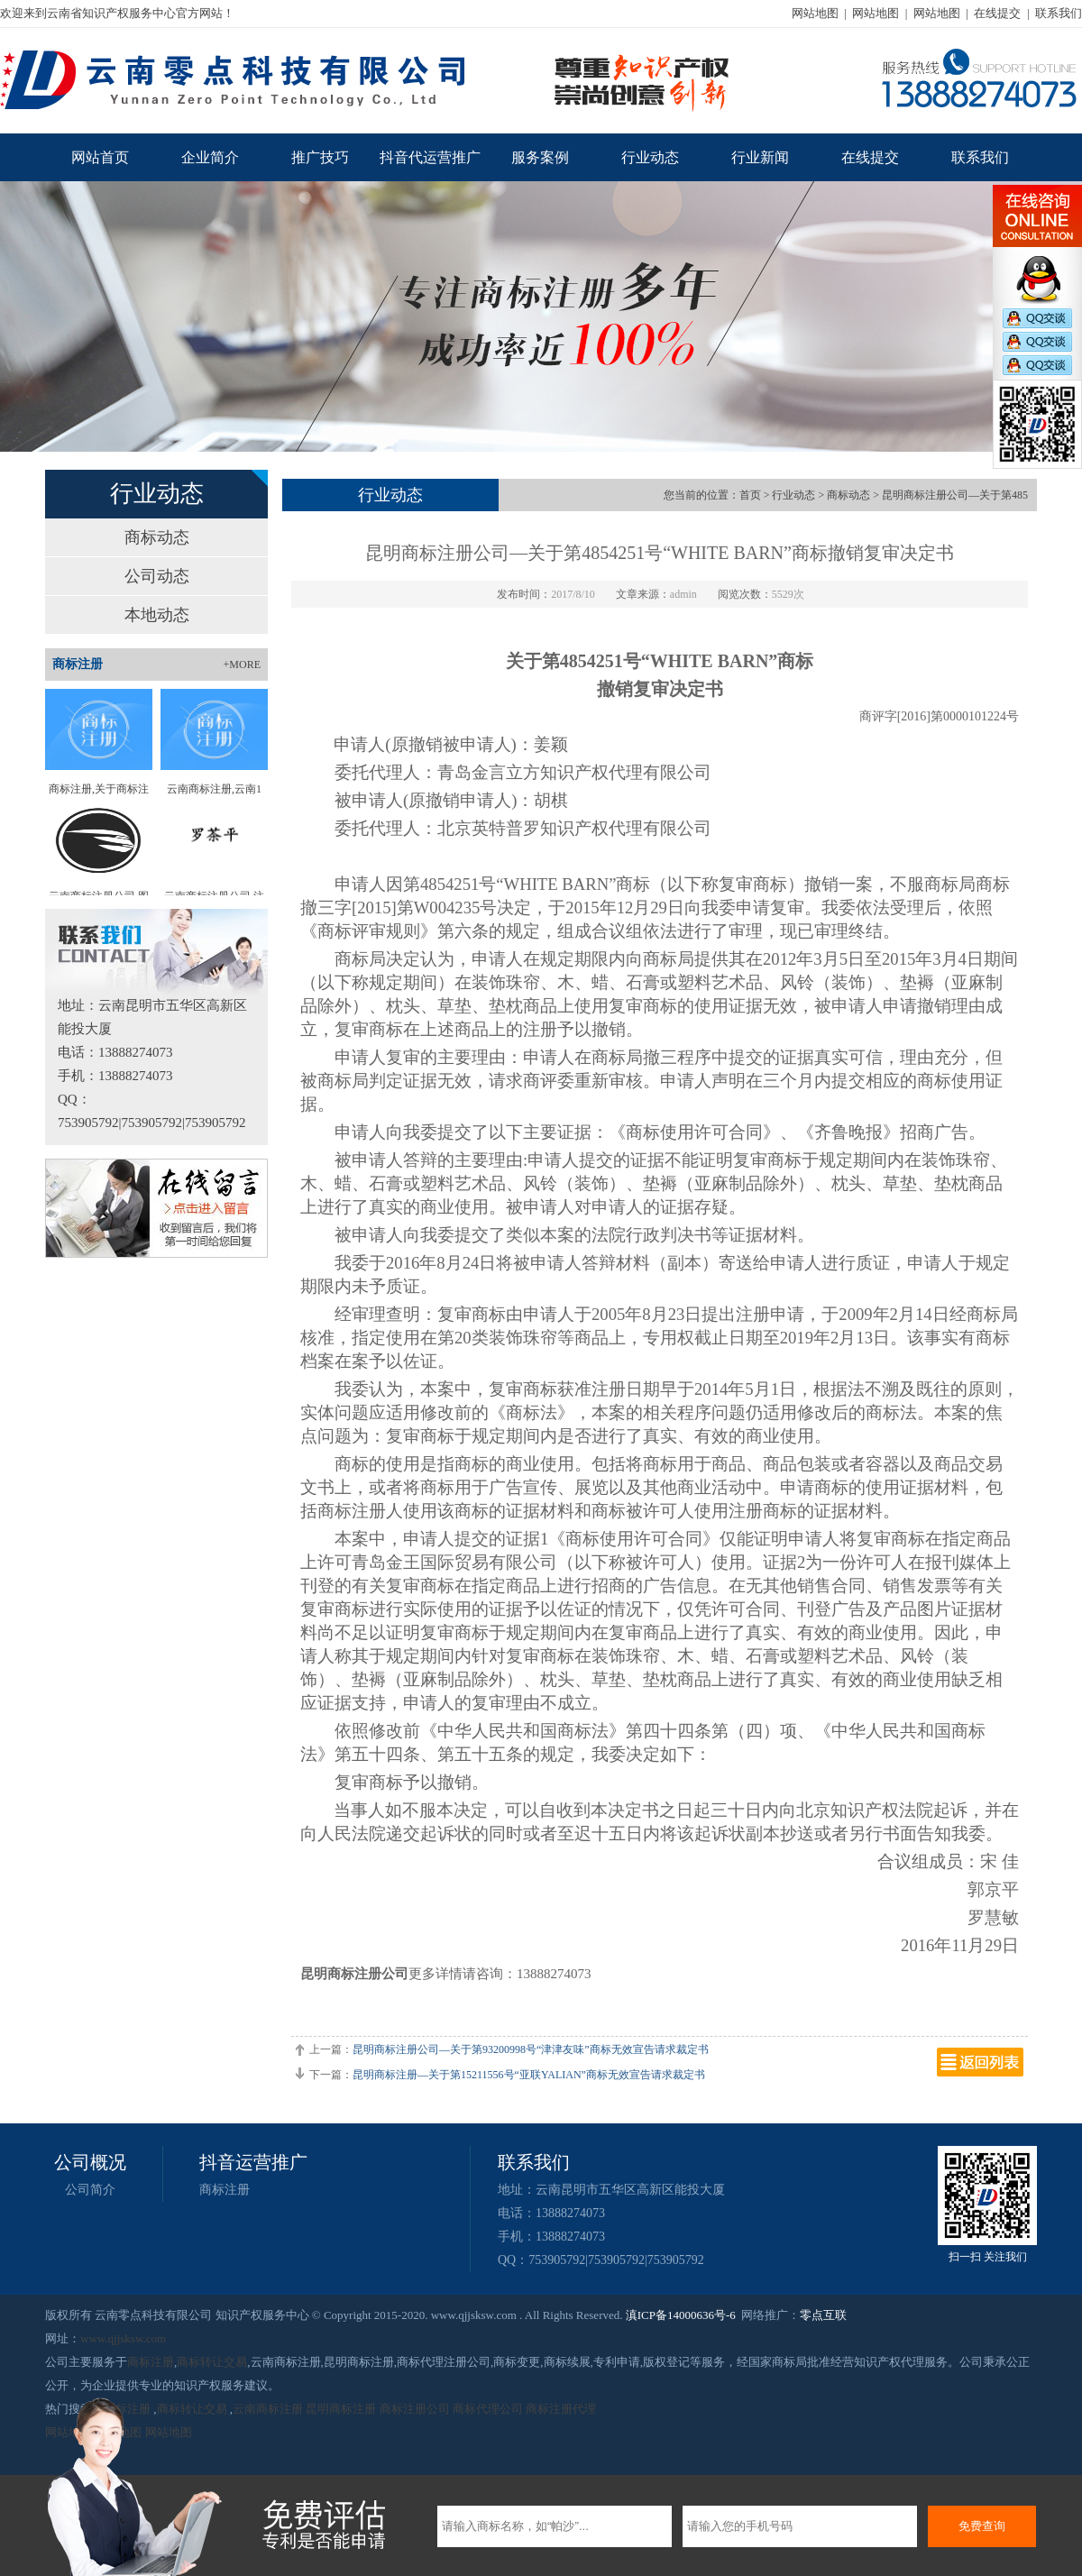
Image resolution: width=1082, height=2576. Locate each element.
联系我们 (1058, 13)
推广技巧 (320, 157)
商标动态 (156, 537)
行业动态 (650, 157)
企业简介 (210, 157)
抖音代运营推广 (430, 157)
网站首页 (100, 157)
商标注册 (224, 2189)
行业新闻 (760, 157)
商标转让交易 (212, 2362)
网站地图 (815, 13)
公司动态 (156, 576)
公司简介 (90, 2189)
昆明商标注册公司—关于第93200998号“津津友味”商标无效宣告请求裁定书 (531, 2049)
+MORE (242, 664)
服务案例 (540, 157)
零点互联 (823, 2315)
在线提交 (997, 13)
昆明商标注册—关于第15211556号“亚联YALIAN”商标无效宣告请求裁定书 (529, 2074)
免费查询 (981, 2526)
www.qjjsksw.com (123, 2338)
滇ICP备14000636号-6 (681, 2315)
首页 (750, 495)
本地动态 (156, 615)
